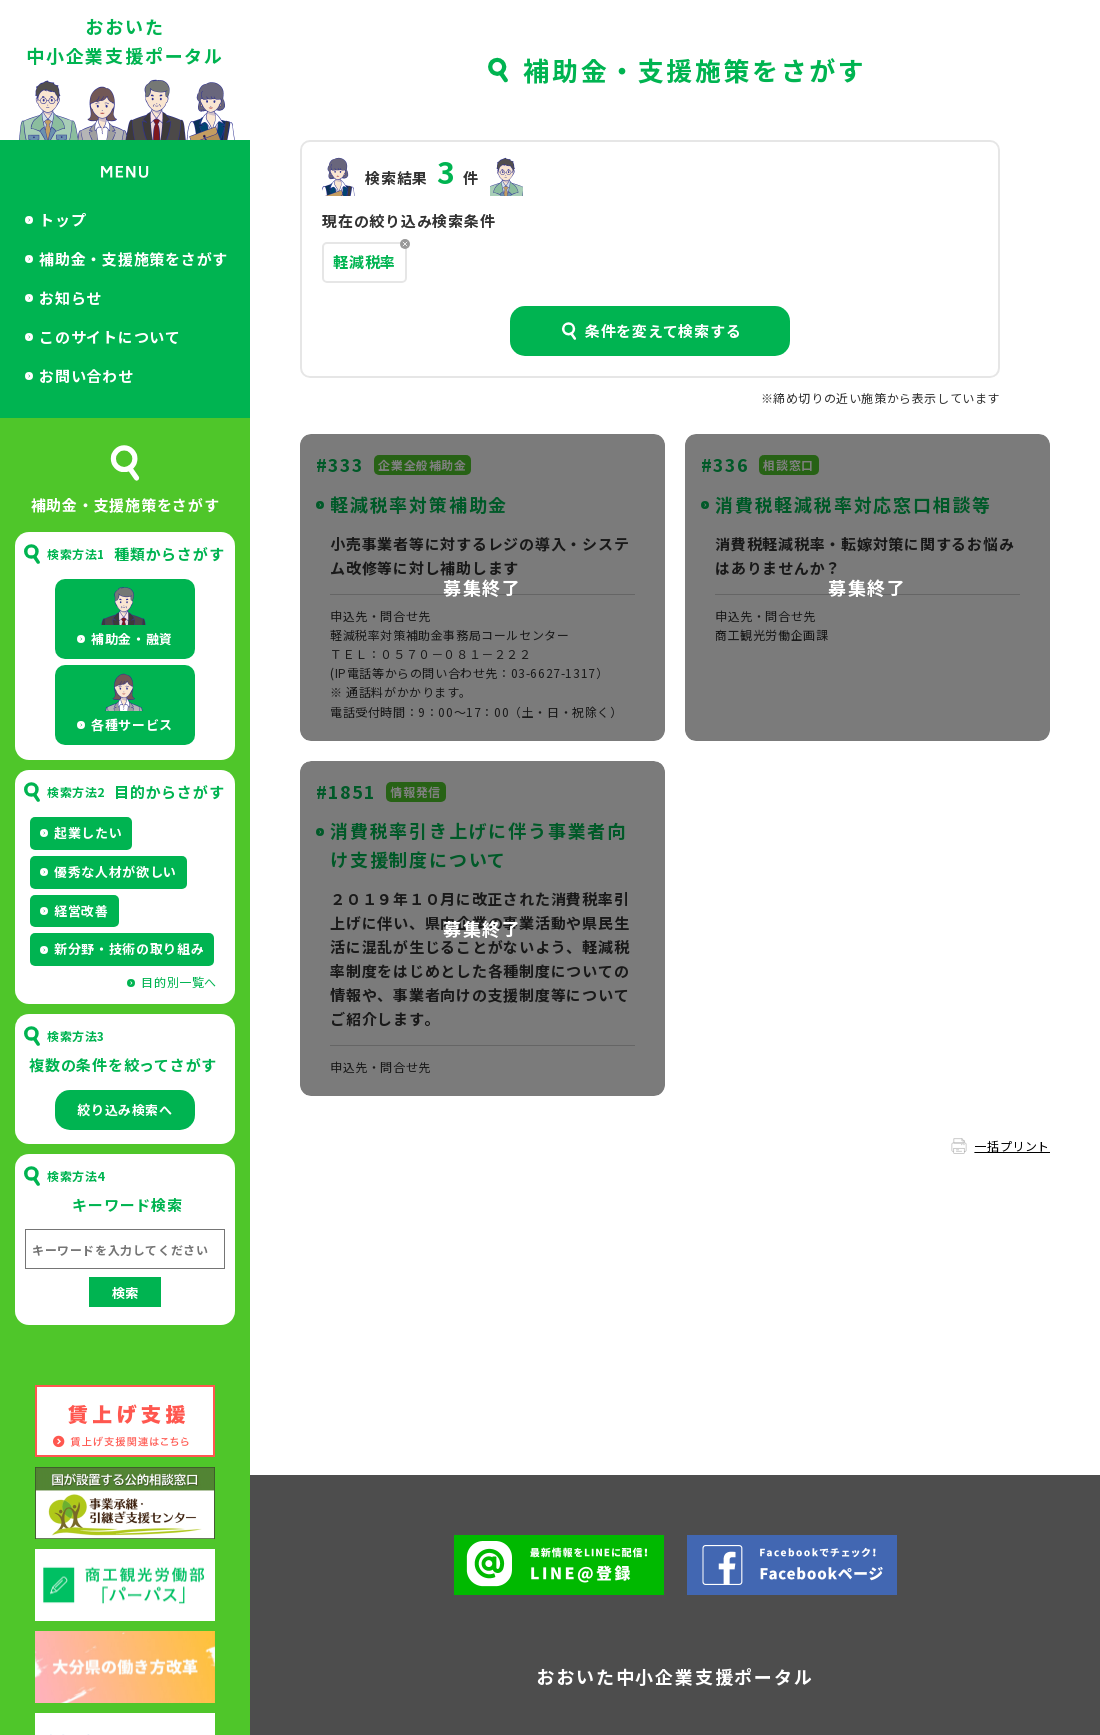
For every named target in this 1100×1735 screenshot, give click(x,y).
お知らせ (70, 297)
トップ (62, 219)
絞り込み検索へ (125, 1109)
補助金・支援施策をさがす (133, 258)
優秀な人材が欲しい (115, 871)
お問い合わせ (86, 375)
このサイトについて (110, 336)
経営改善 (81, 910)
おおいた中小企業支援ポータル (125, 40)
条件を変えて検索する (663, 330)
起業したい (88, 832)
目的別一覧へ (179, 981)
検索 (125, 1292)
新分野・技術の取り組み (129, 948)
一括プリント (1012, 1145)
